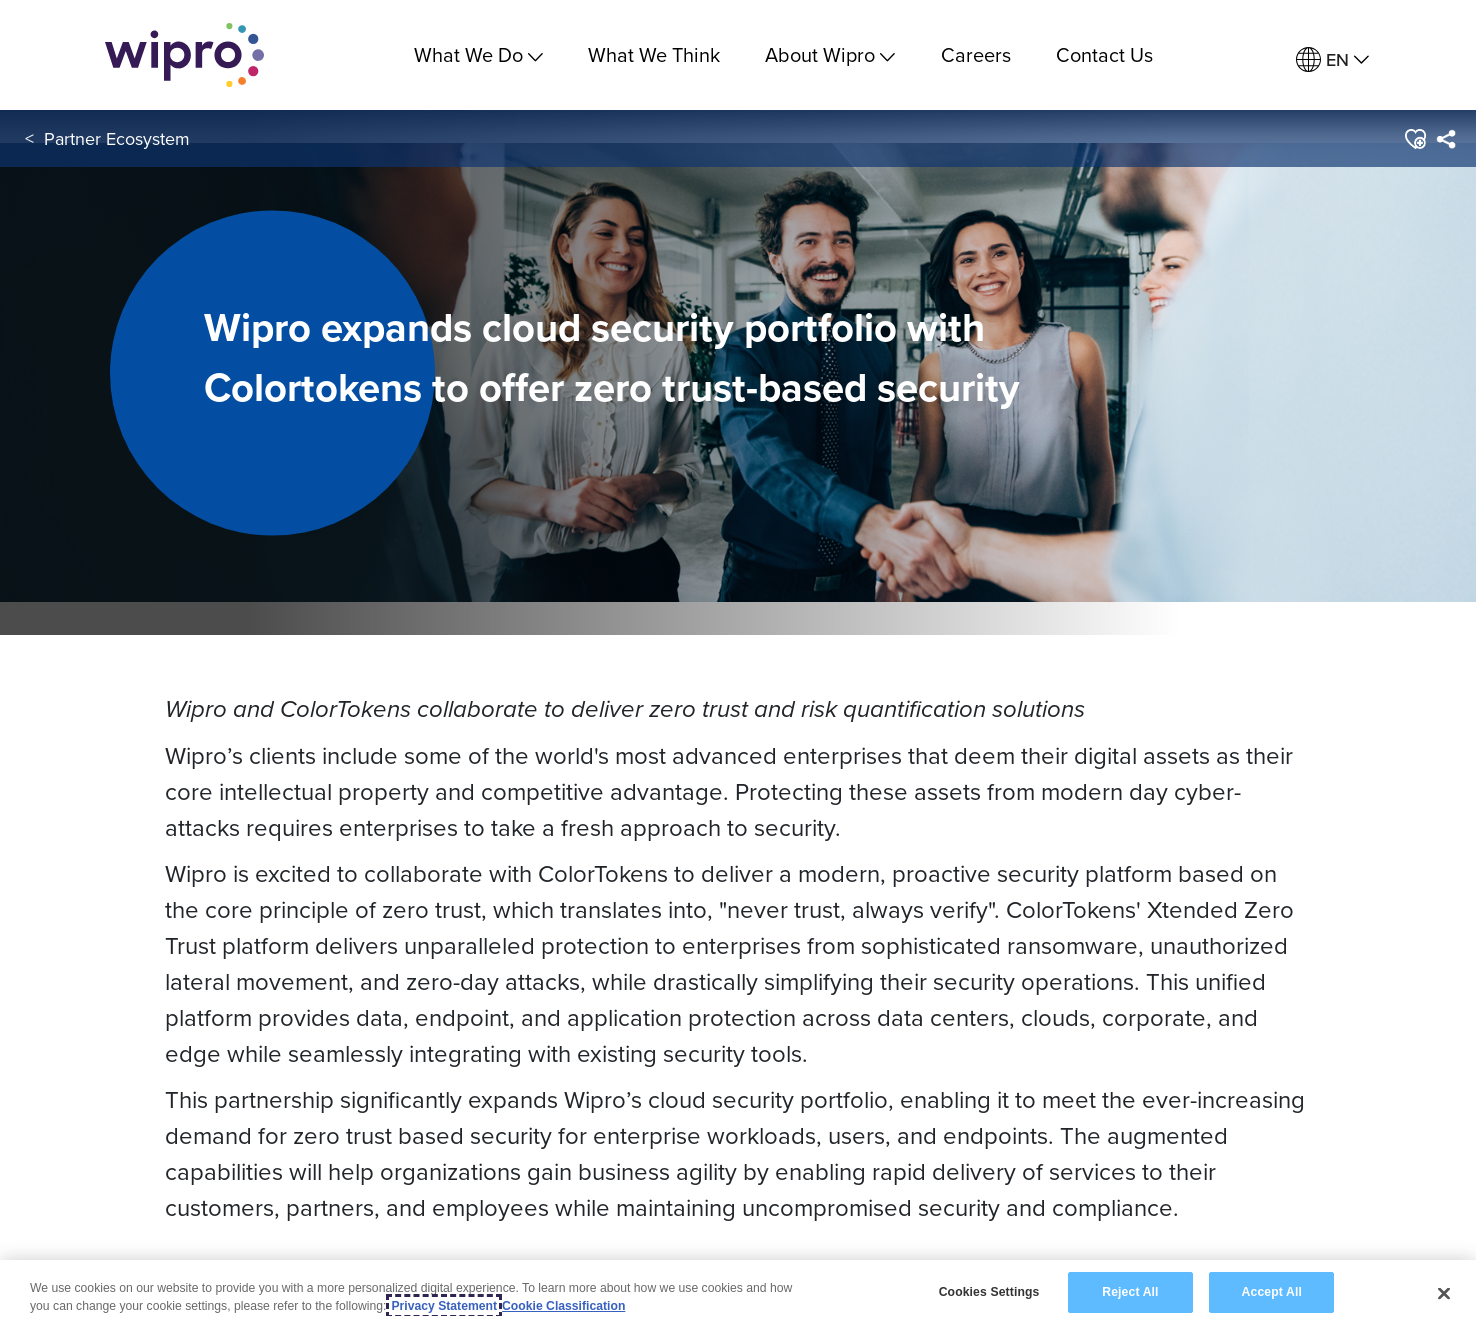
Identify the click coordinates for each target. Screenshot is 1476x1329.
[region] (738, 1294)
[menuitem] (1332, 60)
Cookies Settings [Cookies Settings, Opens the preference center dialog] (989, 1292)
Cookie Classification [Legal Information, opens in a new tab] (563, 1306)
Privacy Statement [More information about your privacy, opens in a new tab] (444, 1306)
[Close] (1444, 1293)
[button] (1414, 139)
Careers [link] (976, 54)
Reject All (1130, 1292)
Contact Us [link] (1104, 54)
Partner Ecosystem (117, 138)
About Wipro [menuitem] (830, 54)
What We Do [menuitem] (478, 54)
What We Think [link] (654, 54)
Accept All (1272, 1292)
